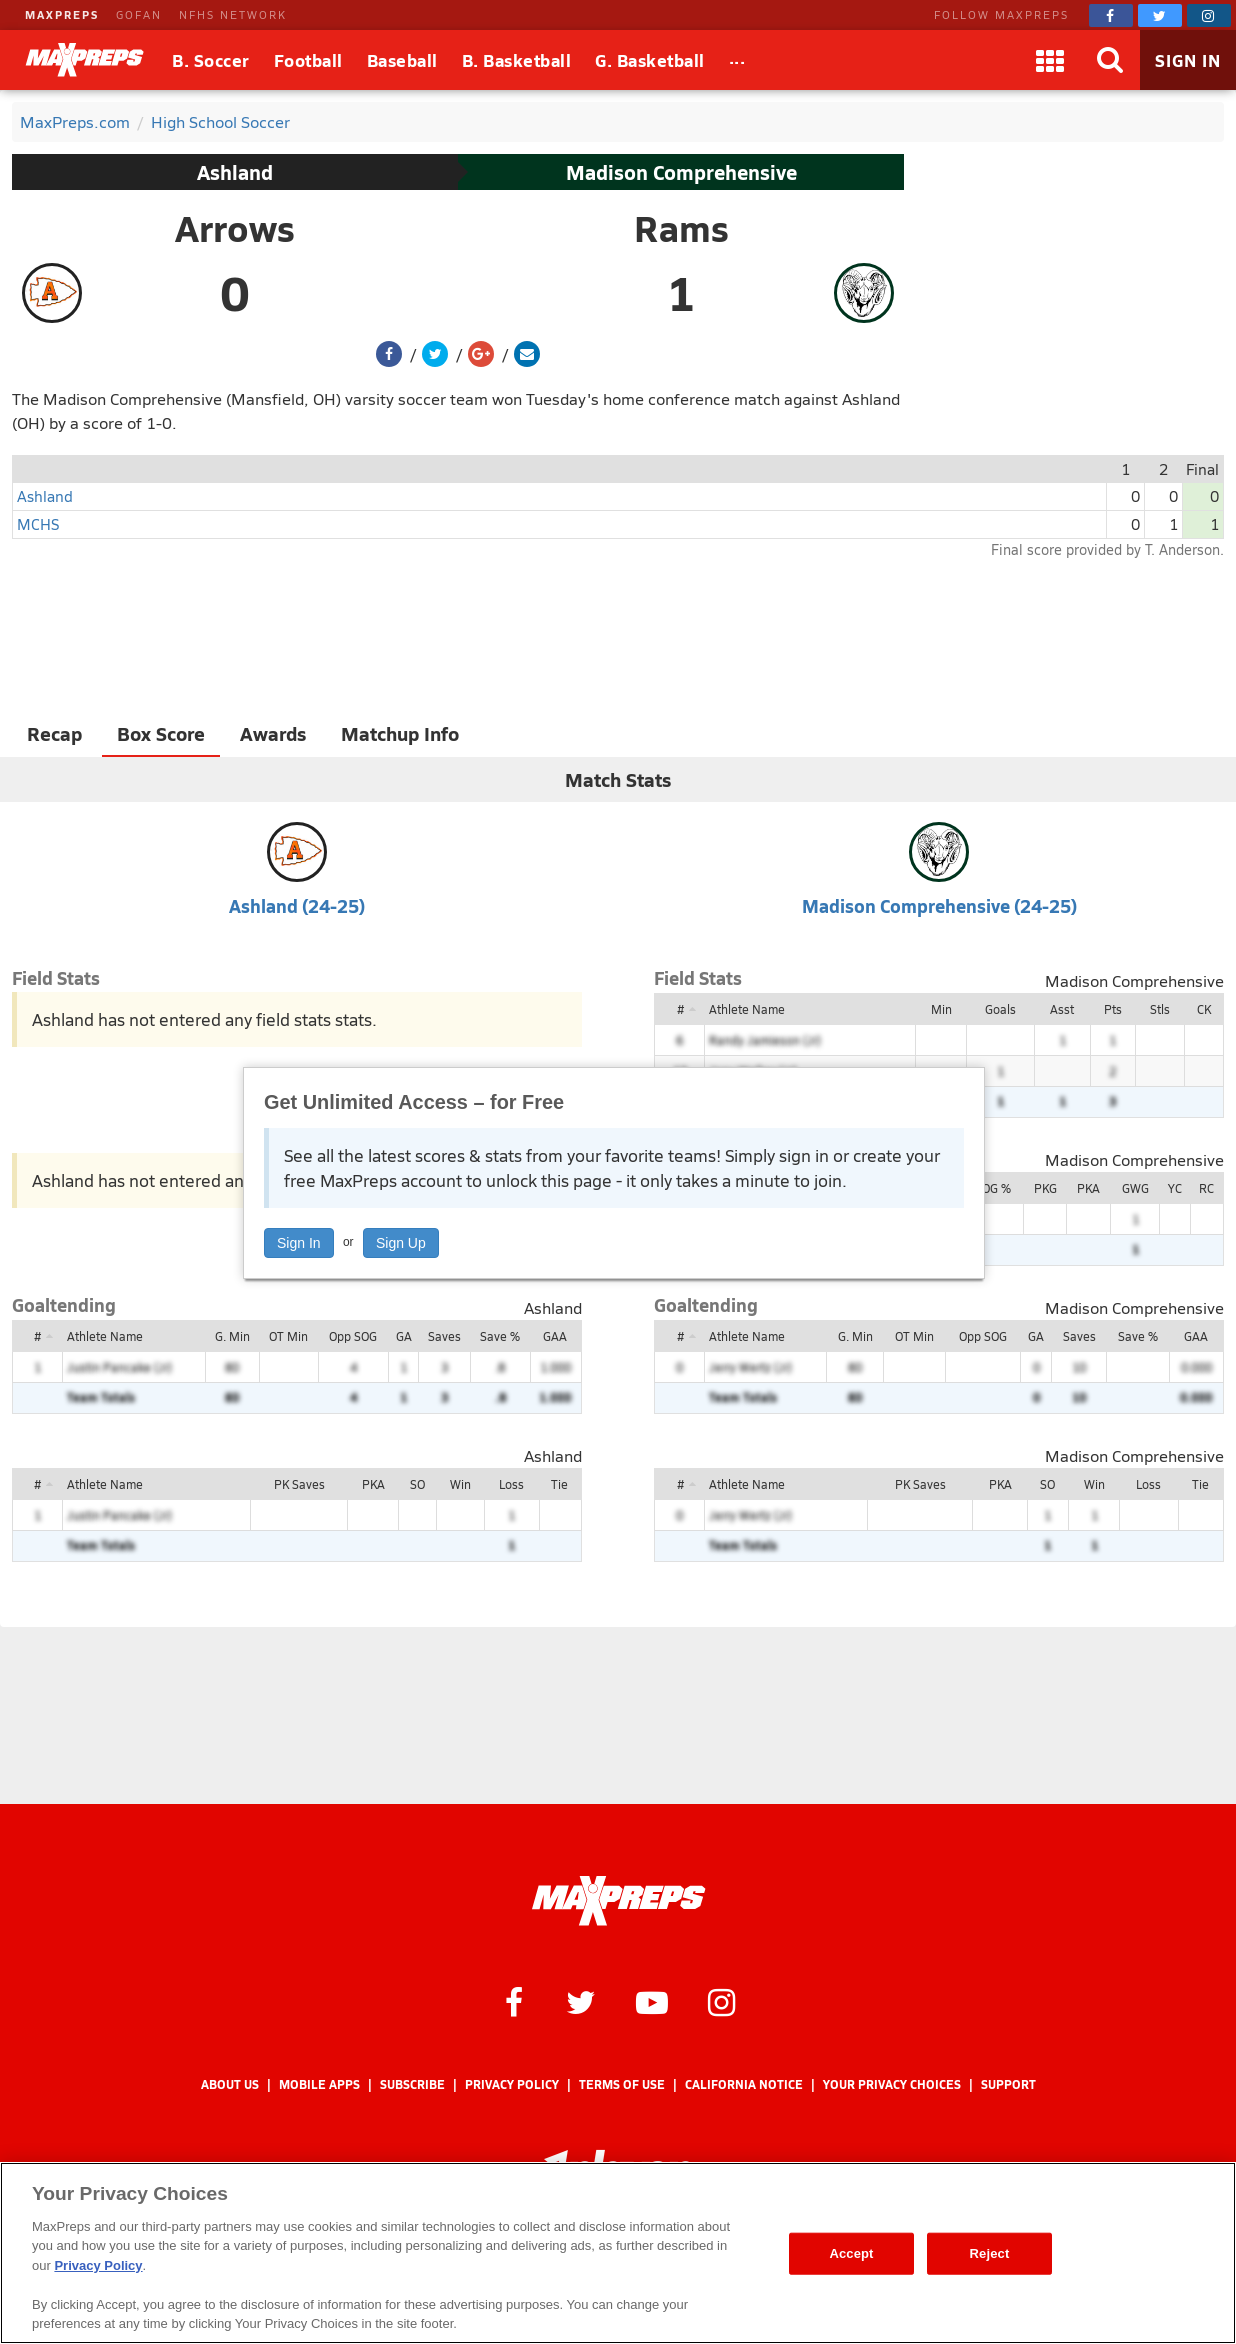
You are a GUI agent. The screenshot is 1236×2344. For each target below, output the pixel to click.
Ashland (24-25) (297, 905)
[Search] (1110, 60)
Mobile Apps (319, 2084)
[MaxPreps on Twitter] (1160, 15)
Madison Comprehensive (681, 172)
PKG (1045, 1188)
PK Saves (299, 1484)
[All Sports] (737, 60)
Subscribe (412, 2084)
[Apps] (1050, 60)
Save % (500, 1336)
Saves (444, 1336)
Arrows (235, 228)
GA (404, 1336)
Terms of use (622, 2084)
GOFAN (139, 14)
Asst (1062, 1009)
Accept (851, 2253)
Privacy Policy (512, 2084)
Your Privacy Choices (892, 2084)
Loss (511, 1484)
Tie (559, 1484)
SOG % (993, 1188)
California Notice (744, 2084)
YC (1175, 1188)
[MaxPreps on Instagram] (1209, 15)
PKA (1088, 1188)
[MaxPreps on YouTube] (652, 2001)
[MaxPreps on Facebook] (1111, 15)
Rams (681, 228)
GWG (1135, 1188)
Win (460, 1484)
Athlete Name (747, 1009)
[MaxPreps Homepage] (618, 1901)
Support (1008, 2084)
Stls (1160, 1009)
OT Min (288, 1336)
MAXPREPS (62, 14)
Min (941, 1009)
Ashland (235, 172)
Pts (1113, 1009)
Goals (1000, 1009)
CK (1204, 1009)
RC (1206, 1188)
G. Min (232, 1336)
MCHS (38, 523)
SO (417, 1484)
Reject (990, 2253)
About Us (230, 2084)
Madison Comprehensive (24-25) (939, 905)
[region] (618, 2253)
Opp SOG (353, 1336)
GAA (555, 1336)
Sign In (299, 1243)
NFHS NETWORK (233, 14)
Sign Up (401, 1243)
